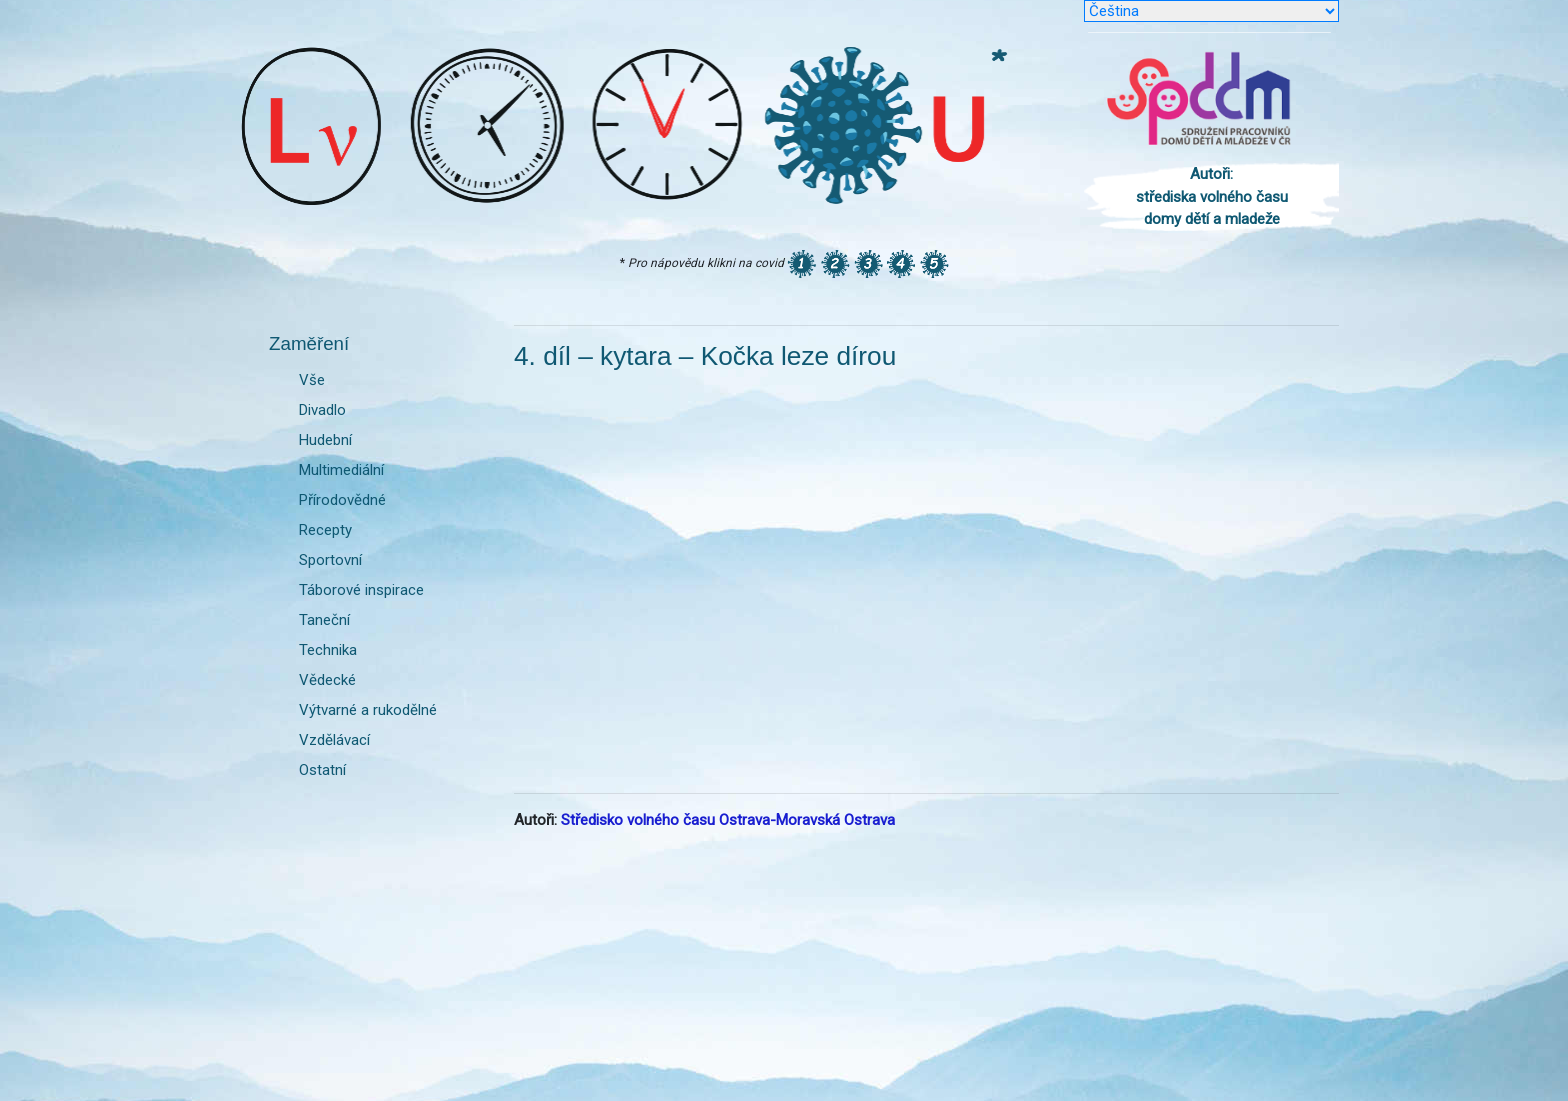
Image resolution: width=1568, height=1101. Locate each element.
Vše (312, 380)
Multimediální (341, 470)
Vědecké (327, 680)
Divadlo (322, 410)
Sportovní (330, 560)
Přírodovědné (342, 500)
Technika (328, 650)
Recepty (325, 530)
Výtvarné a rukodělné (368, 710)
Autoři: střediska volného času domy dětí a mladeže (1212, 196)
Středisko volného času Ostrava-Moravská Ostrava (728, 820)
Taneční (324, 620)
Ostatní (322, 770)
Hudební (325, 440)
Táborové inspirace (361, 590)
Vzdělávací (334, 740)
